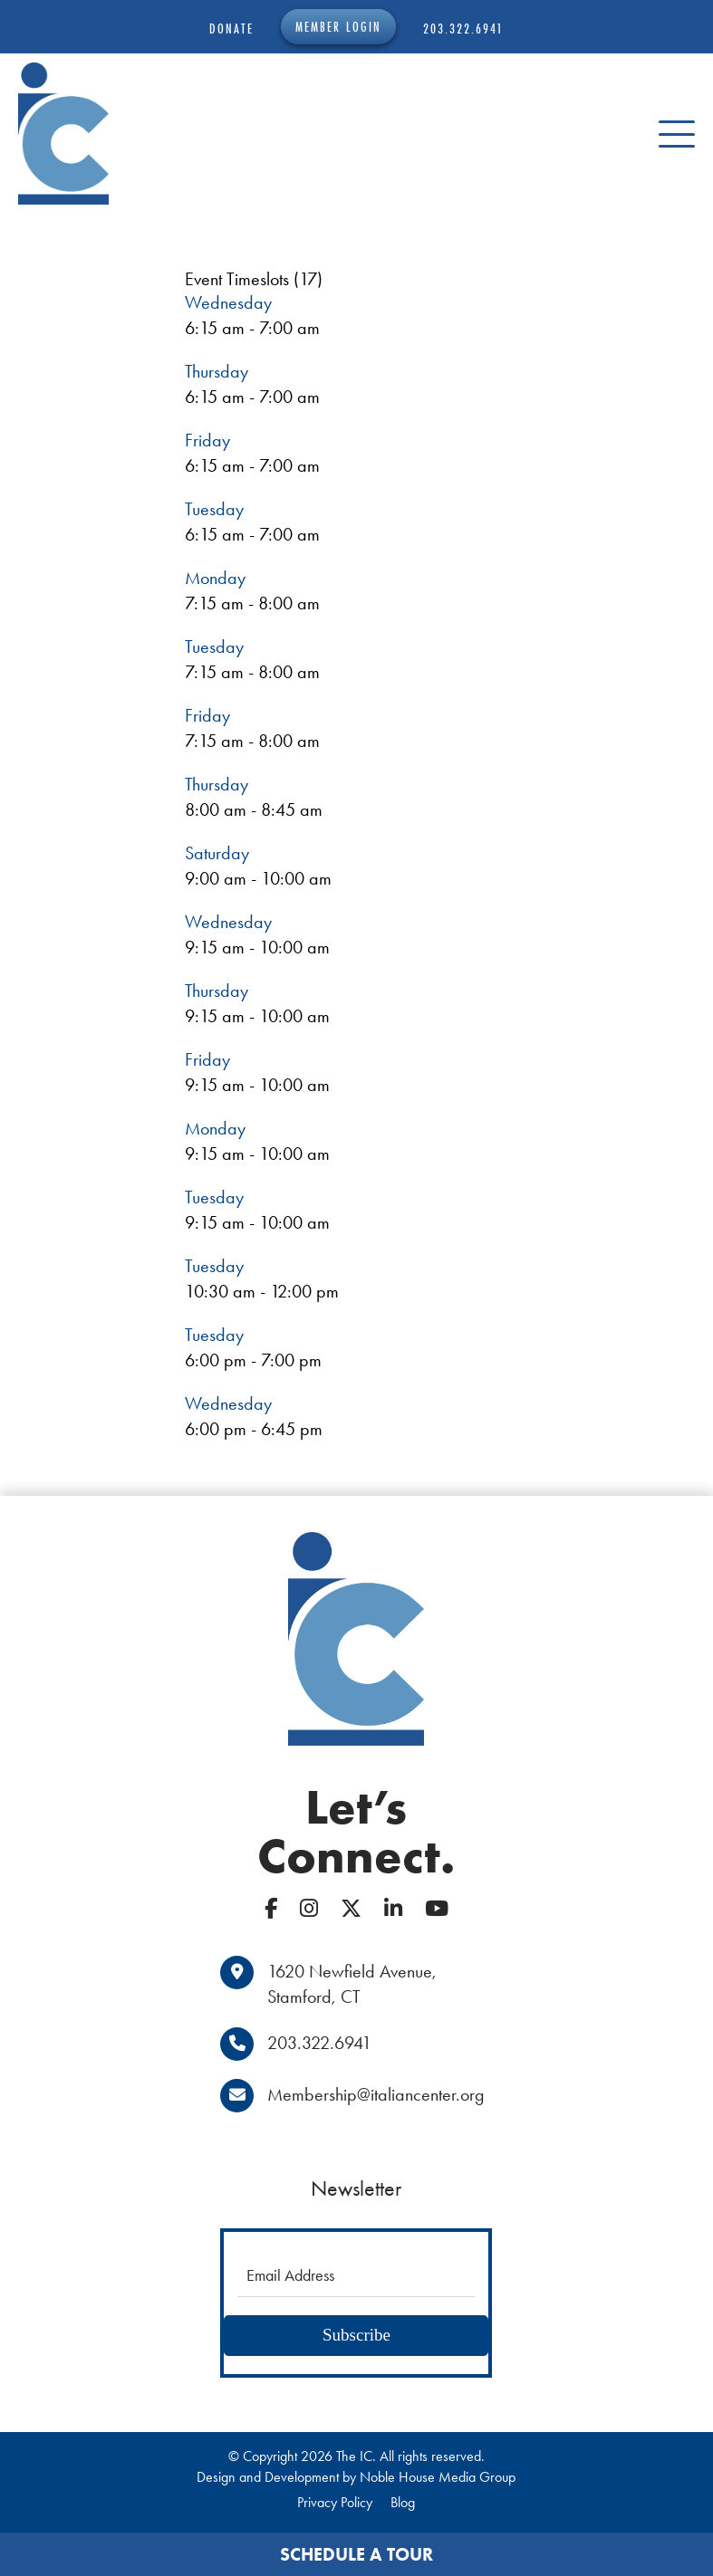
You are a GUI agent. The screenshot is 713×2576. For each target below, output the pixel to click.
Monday (215, 578)
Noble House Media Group (437, 2476)
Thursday (216, 371)
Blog (402, 2502)
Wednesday (228, 302)
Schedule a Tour (356, 2554)
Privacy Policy (334, 2502)
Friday (207, 440)
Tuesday (214, 509)
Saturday (217, 853)
